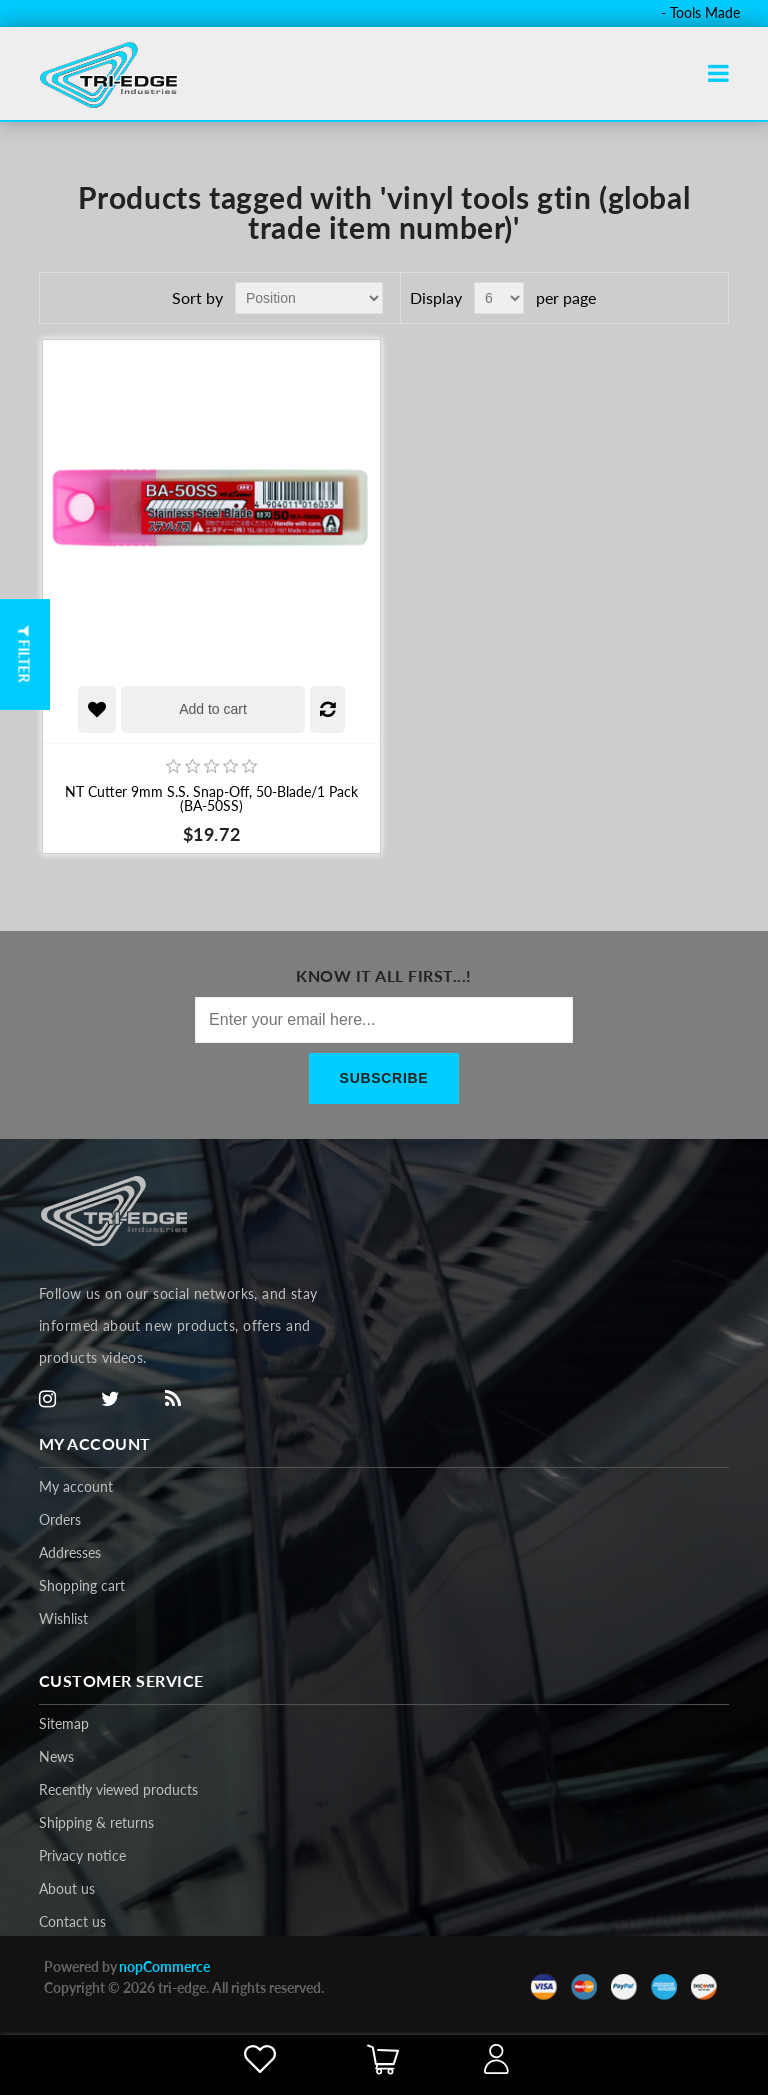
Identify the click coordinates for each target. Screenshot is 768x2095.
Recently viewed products (118, 1789)
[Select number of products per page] (499, 298)
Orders (60, 1519)
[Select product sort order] (309, 298)
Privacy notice (82, 1855)
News (56, 1756)
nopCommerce (164, 1966)
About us (67, 1888)
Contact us (72, 1921)
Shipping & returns (96, 1822)
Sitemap (64, 1723)
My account (76, 1486)
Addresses (70, 1552)
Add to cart (213, 709)
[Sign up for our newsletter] (384, 1020)
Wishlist (63, 1618)
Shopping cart (82, 1585)
